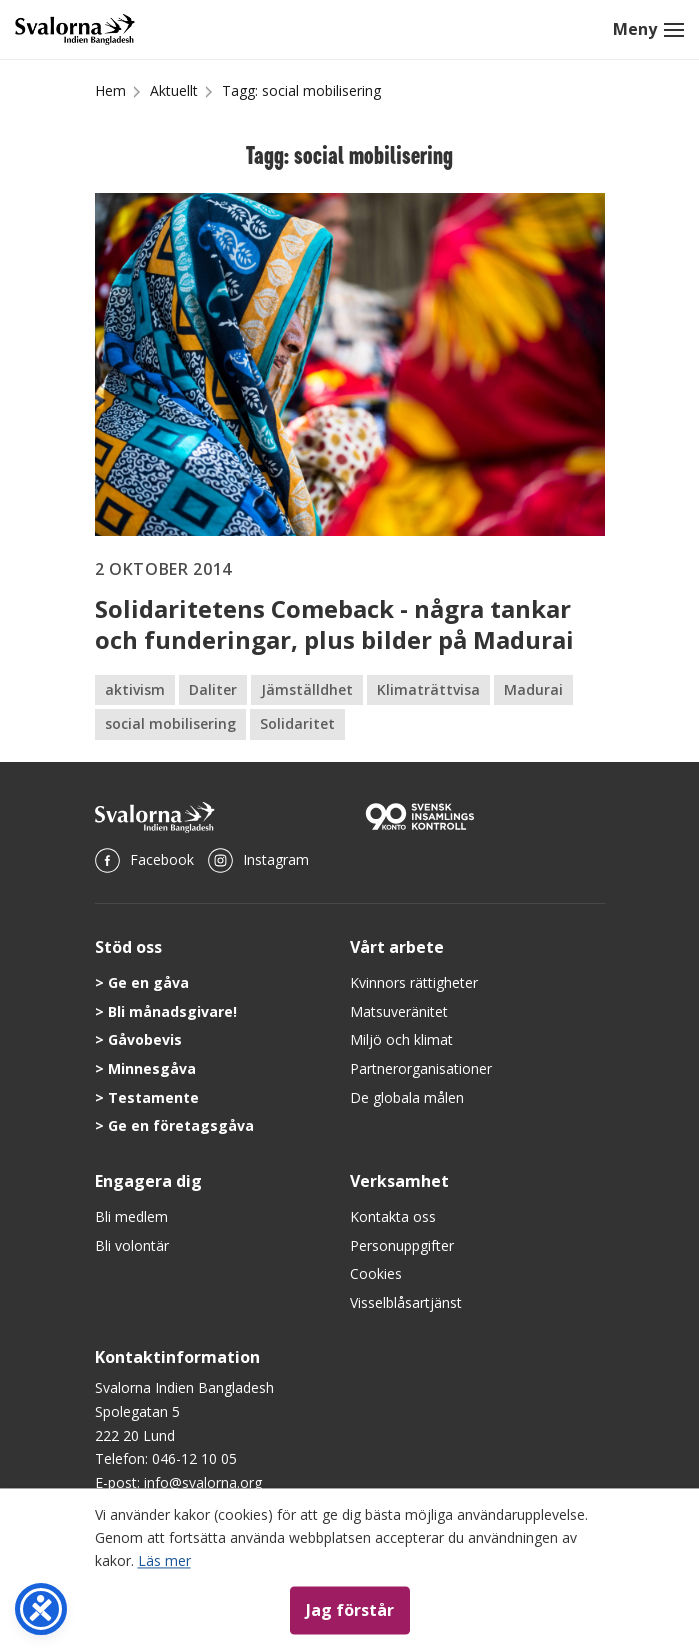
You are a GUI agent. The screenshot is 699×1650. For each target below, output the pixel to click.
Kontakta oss (393, 1216)
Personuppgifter (402, 1245)
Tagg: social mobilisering (301, 90)
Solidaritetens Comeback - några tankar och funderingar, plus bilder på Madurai (334, 624)
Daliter (213, 689)
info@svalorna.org (203, 1482)
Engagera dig (148, 1181)
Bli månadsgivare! (172, 1011)
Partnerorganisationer (421, 1068)
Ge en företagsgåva (181, 1125)
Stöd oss (128, 947)
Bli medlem (131, 1216)
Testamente (153, 1097)
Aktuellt (174, 90)
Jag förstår (350, 1610)
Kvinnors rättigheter (414, 982)
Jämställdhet (307, 689)
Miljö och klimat (401, 1039)
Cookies (376, 1273)
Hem (110, 90)
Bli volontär (132, 1245)
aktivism (135, 689)
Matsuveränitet (399, 1011)
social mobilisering (170, 723)
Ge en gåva (148, 982)
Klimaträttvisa (428, 689)
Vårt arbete (397, 947)
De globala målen (407, 1097)
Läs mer (164, 1560)
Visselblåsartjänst (406, 1302)
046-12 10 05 (194, 1458)
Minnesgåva (152, 1068)
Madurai (533, 689)
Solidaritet (297, 723)
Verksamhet (399, 1181)
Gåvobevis (145, 1039)
